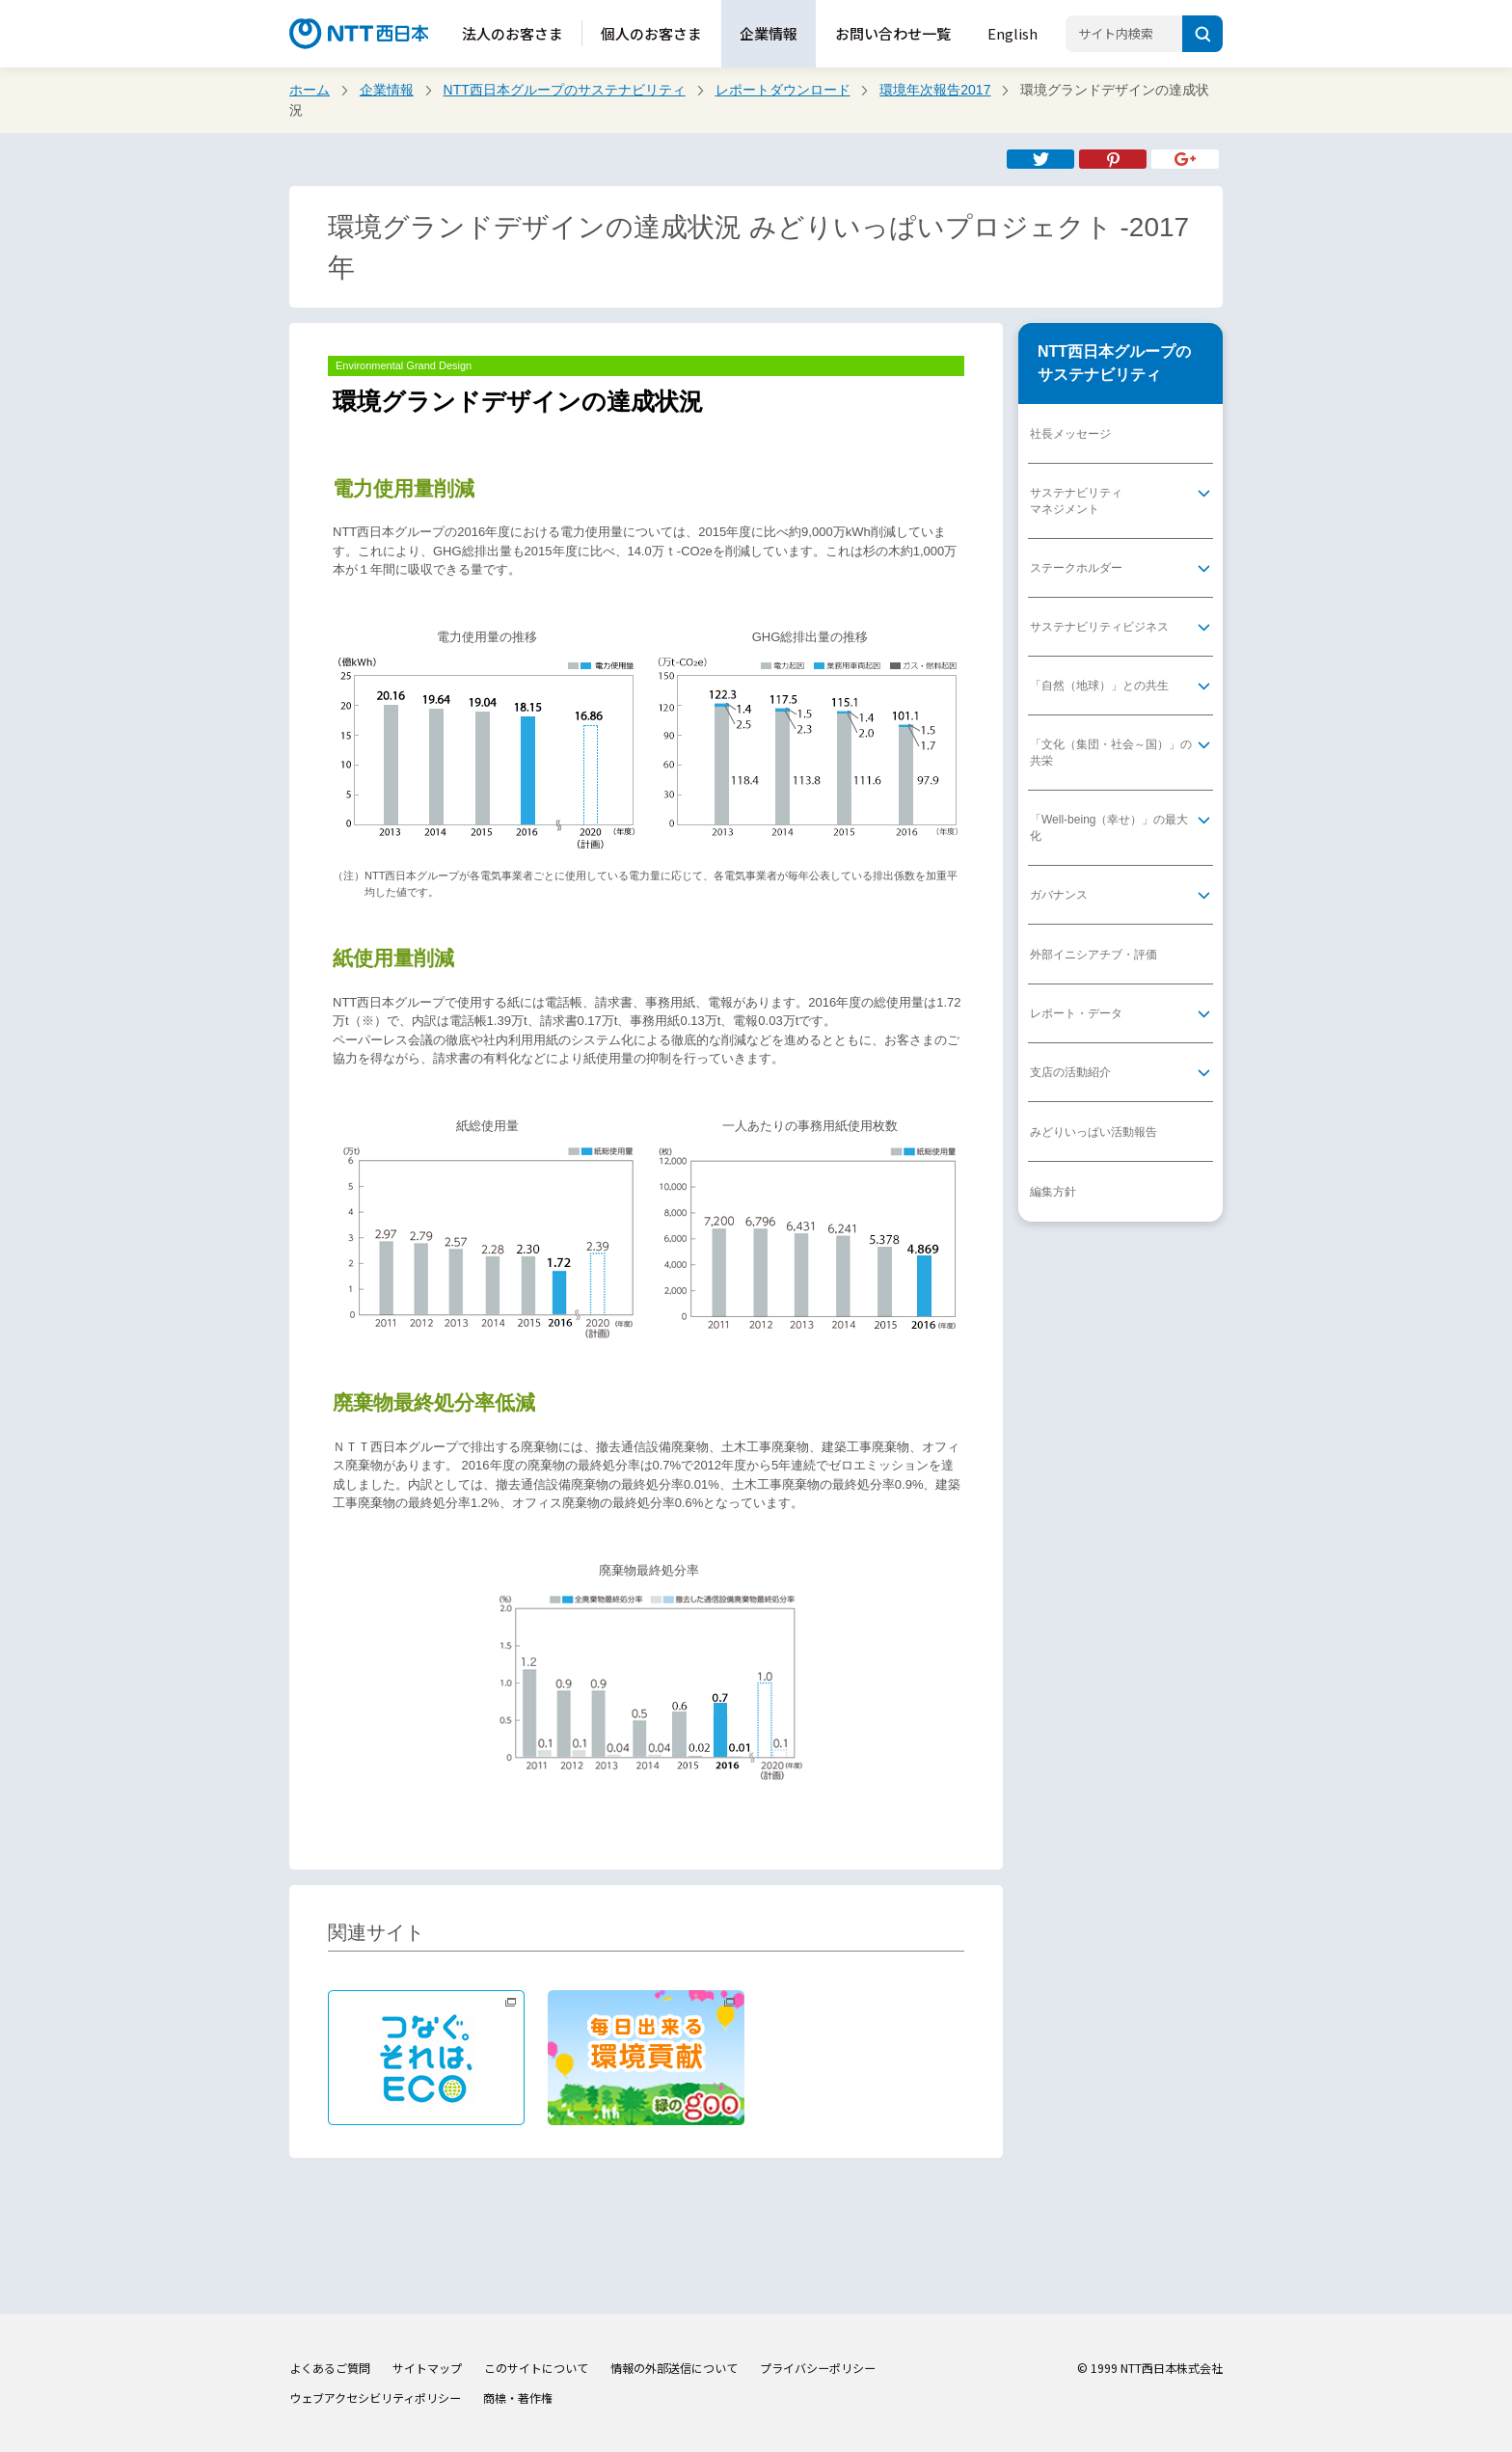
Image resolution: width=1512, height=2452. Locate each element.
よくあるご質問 (329, 2367)
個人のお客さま (651, 33)
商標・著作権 (518, 2397)
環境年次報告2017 (934, 89)
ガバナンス (1059, 895)
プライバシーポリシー (818, 2367)
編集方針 (1053, 1192)
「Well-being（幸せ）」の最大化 (1109, 828)
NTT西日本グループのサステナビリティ (565, 89)
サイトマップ (427, 2367)
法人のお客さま (512, 33)
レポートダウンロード (783, 89)
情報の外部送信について (674, 2367)
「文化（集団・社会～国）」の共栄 (1111, 753)
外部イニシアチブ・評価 (1093, 954)
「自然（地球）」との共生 (1099, 685)
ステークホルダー (1076, 568)
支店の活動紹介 (1070, 1072)
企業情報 (768, 33)
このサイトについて (536, 2367)
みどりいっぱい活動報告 (1093, 1132)
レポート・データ (1076, 1013)
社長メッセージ (1070, 434)
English (1012, 33)
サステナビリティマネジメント (1076, 501)
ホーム (309, 89)
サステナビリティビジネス (1099, 626)
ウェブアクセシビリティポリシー (375, 2397)
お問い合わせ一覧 (893, 33)
